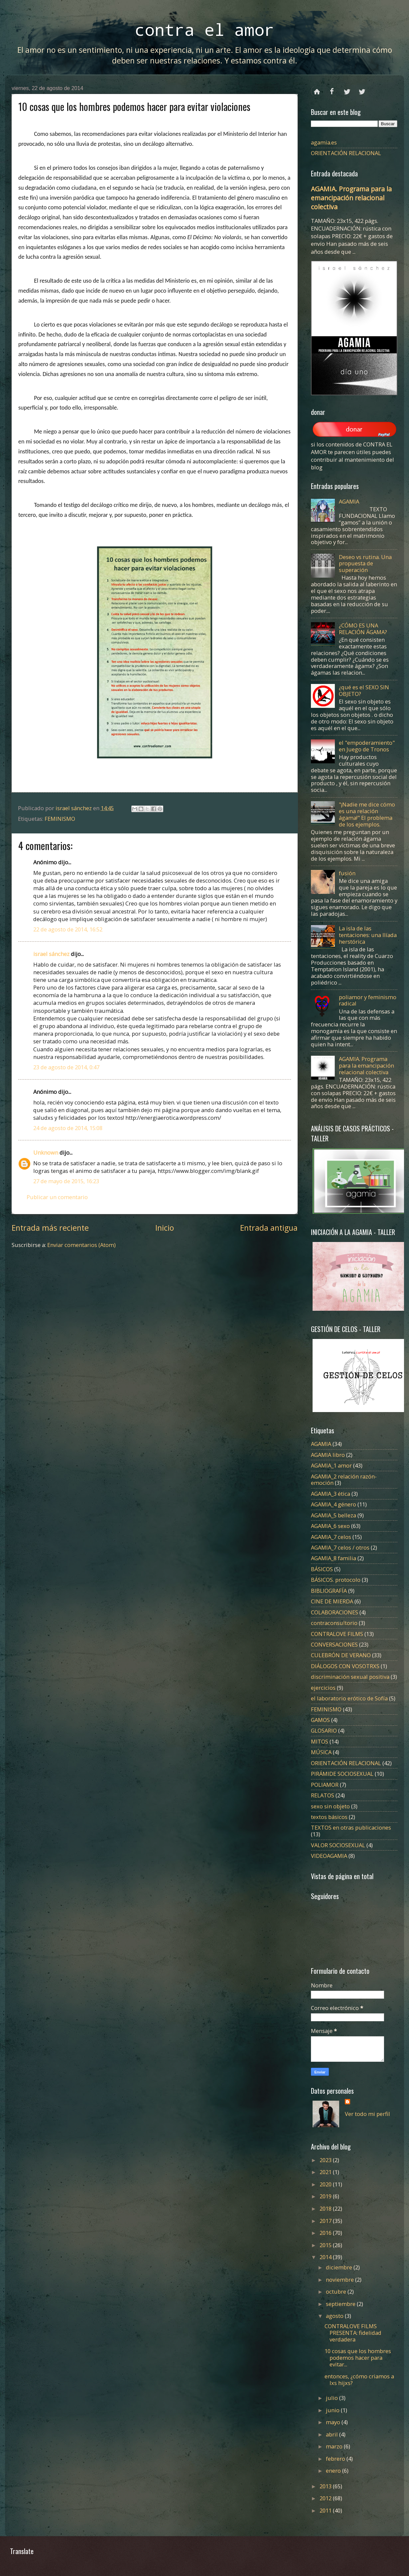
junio (333, 2410)
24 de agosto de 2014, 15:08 (67, 1128)
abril (332, 2434)
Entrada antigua (269, 1227)
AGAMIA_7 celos (331, 1537)
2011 (326, 2510)
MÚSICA (321, 1752)
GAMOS (320, 1720)
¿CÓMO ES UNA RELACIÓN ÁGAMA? (363, 628)
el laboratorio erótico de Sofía (349, 1698)
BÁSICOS (322, 1569)
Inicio (164, 1227)
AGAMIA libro (328, 1455)
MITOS (319, 1741)
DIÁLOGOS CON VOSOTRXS (345, 1666)
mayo (333, 2422)
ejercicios (323, 1687)
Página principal (317, 88)
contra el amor (204, 29)
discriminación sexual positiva (350, 1676)
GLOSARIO (324, 1730)
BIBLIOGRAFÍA (329, 1590)
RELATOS (322, 1795)
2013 (326, 2486)
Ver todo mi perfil (367, 2114)
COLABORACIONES (334, 1612)
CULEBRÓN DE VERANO (341, 1655)
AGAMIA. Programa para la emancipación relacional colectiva (351, 197)
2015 (326, 2245)
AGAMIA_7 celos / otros (340, 1547)
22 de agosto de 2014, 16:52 (67, 929)
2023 (326, 2160)
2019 (326, 2196)
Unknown (45, 1152)
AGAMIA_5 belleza (333, 1515)
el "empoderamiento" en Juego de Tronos (367, 746)
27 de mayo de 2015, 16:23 (66, 1181)
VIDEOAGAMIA (329, 1856)
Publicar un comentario (57, 1197)
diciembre (339, 2267)
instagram (362, 88)
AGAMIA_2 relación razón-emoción (344, 1480)
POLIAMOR (325, 1784)
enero (334, 2470)
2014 (326, 2257)
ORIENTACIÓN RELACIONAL (346, 153)
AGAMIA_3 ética (330, 1493)
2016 (326, 2233)
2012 (326, 2498)
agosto (335, 2316)
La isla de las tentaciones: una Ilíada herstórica (368, 934)
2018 (326, 2208)
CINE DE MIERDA (332, 1601)
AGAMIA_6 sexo (330, 1526)
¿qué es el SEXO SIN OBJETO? (364, 690)
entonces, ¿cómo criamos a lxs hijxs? (359, 2379)
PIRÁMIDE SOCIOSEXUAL (342, 1773)
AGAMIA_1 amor (331, 1465)
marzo (335, 2446)
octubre (336, 2291)
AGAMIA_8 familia (333, 1558)
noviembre (340, 2279)
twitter (347, 88)
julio (332, 2398)
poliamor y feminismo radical (367, 1000)
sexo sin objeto (330, 1806)
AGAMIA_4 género (333, 1504)
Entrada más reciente (50, 1227)
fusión (347, 873)
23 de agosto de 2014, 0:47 (66, 1067)
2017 (326, 2221)
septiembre (341, 2304)
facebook (332, 88)
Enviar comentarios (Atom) (81, 1245)
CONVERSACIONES (334, 1644)
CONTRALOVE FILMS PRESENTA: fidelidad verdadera (353, 2332)
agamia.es (324, 142)
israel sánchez (51, 954)
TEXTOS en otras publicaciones (351, 1827)
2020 (326, 2184)
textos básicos (329, 1817)
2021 (326, 2172)
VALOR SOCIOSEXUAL (338, 1845)
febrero (336, 2458)
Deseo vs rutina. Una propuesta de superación (365, 563)
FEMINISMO (60, 818)
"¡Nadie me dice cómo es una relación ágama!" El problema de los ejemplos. (367, 814)
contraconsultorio (334, 1623)
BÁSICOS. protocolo (335, 1579)
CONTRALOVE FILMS (337, 1634)
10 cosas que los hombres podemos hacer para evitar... (358, 2357)
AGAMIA (349, 501)
